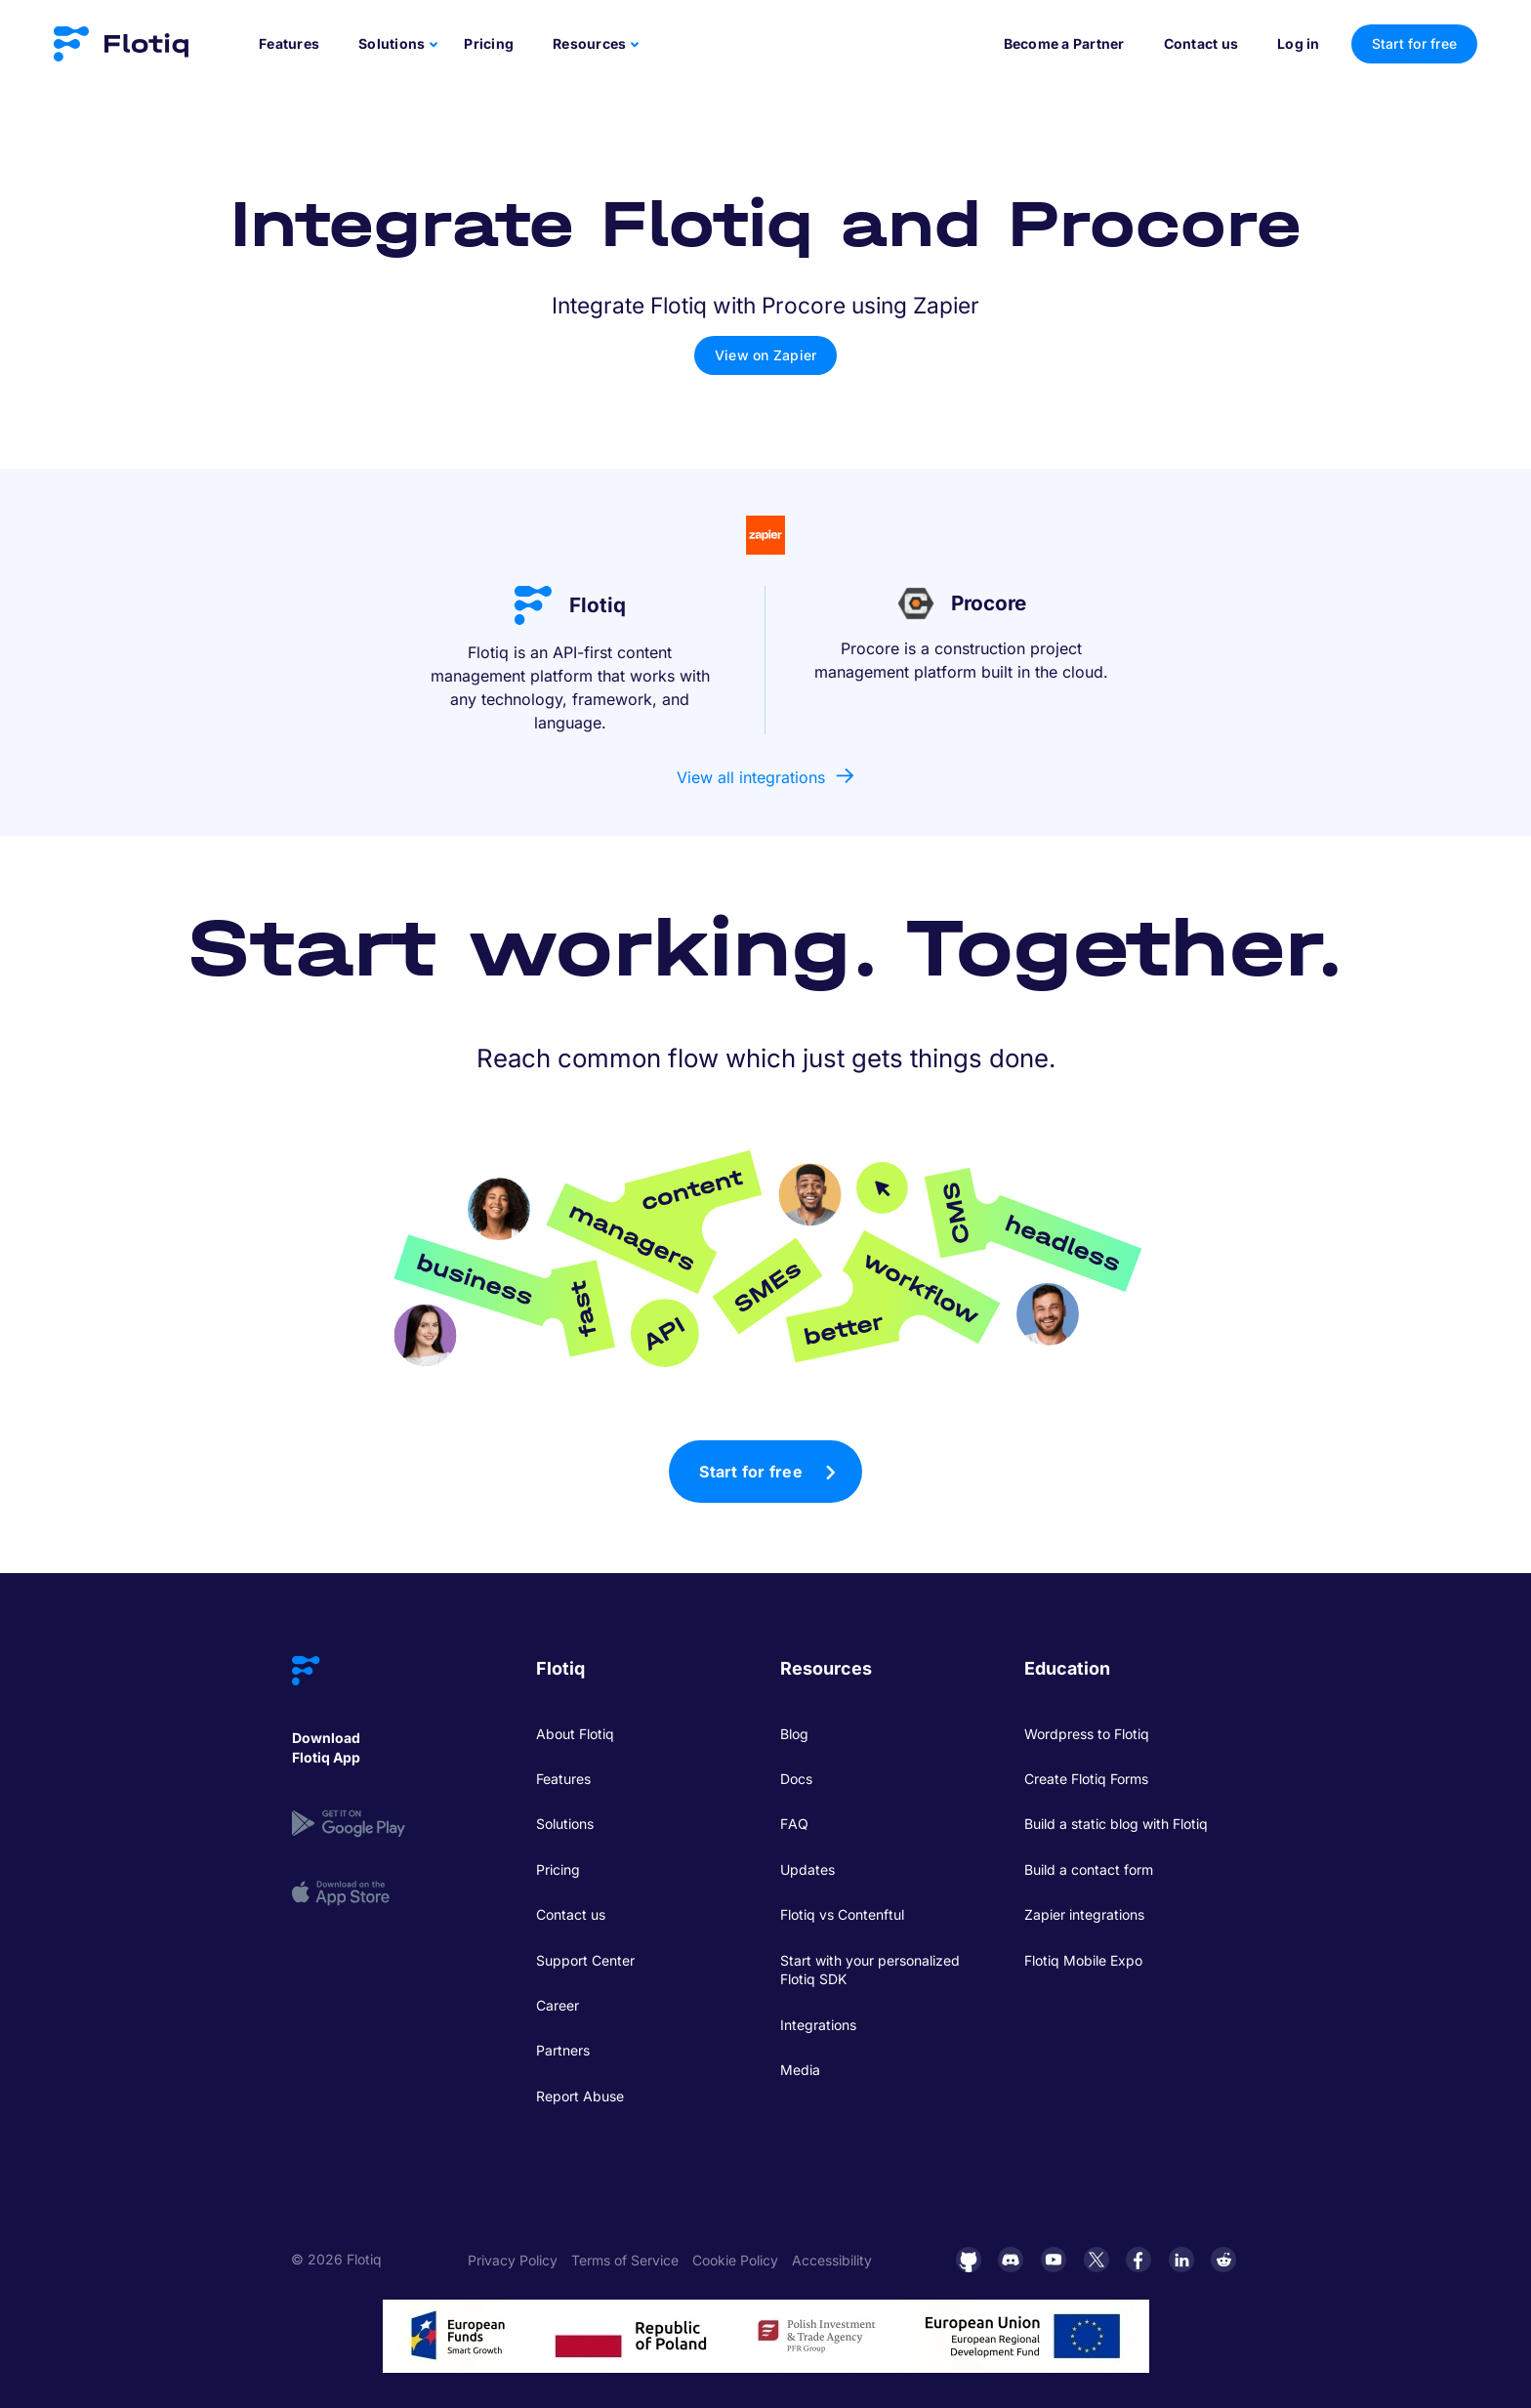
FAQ (794, 1823)
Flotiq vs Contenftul (842, 1914)
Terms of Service (625, 2260)
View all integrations (751, 777)
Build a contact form (1088, 1869)
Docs (796, 1778)
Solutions (565, 1823)
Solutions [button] (391, 43)
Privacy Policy (513, 2260)
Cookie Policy (735, 2260)
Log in (1298, 43)
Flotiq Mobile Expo (1083, 1960)
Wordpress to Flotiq (1086, 1733)
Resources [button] (589, 43)
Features (289, 43)
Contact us (1201, 43)
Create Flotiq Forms (1086, 1778)
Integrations (818, 2024)
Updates (807, 1869)
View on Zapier (766, 355)
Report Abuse (580, 2096)
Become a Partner (1064, 43)
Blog (794, 1733)
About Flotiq (575, 1733)
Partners (563, 2050)
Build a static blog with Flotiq (1116, 1823)
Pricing (489, 43)
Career (557, 2005)
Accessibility (832, 2260)
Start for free (751, 1471)
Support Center (585, 1960)
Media (800, 2069)
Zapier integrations (1084, 1914)
